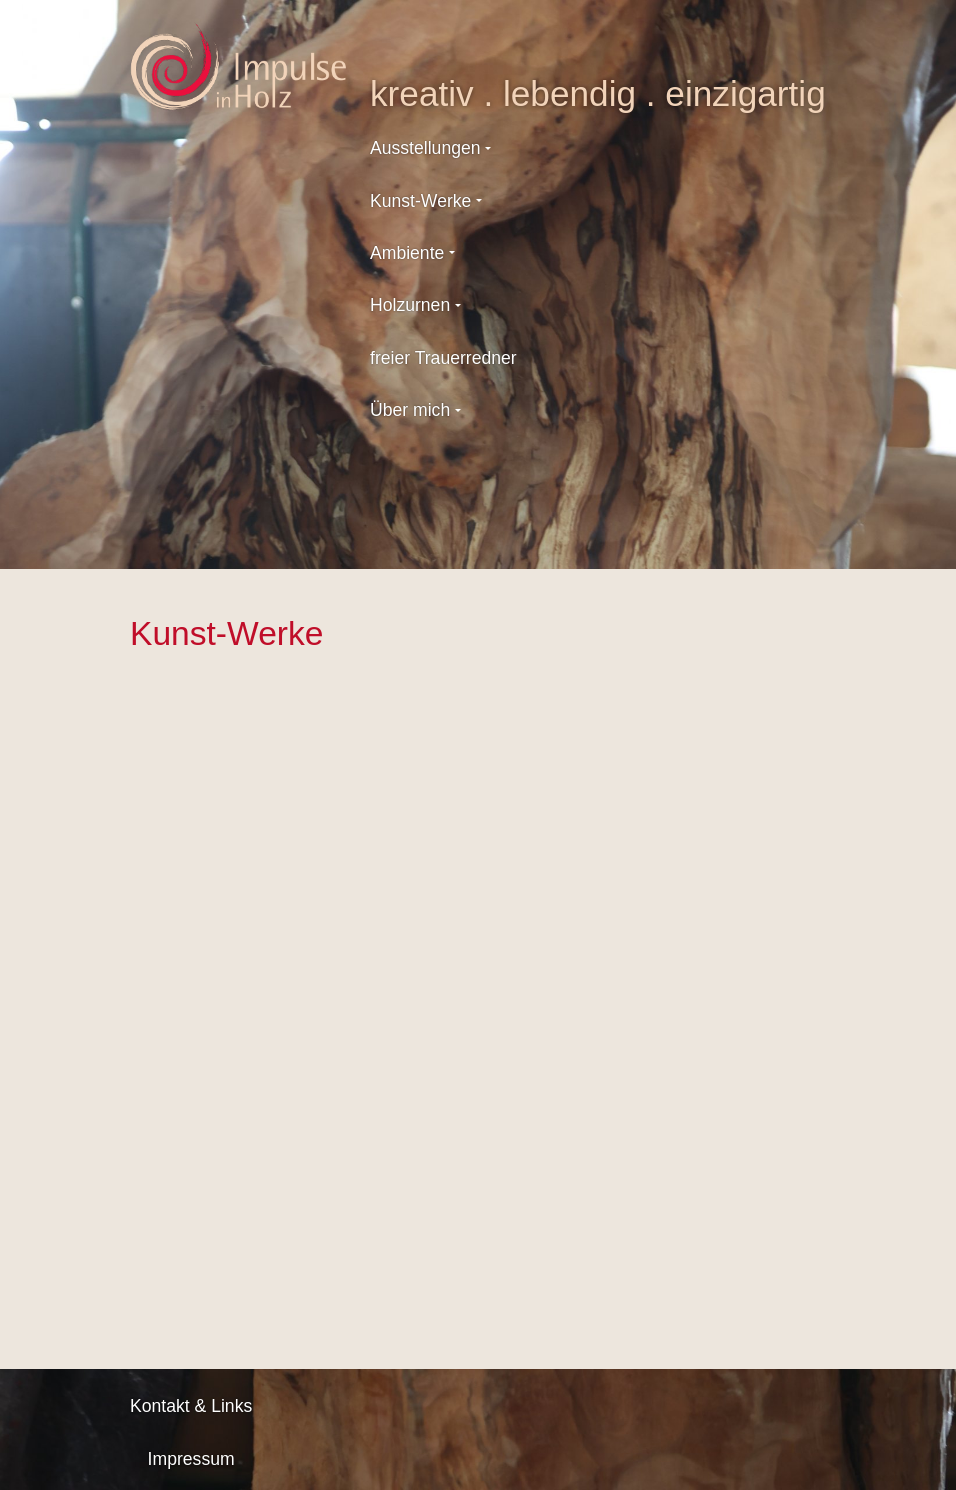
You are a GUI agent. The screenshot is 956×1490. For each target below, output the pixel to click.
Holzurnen (410, 305)
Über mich (410, 410)
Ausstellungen (425, 148)
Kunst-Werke (420, 201)
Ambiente (407, 253)
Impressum (191, 1459)
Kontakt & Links (191, 1406)
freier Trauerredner (443, 358)
